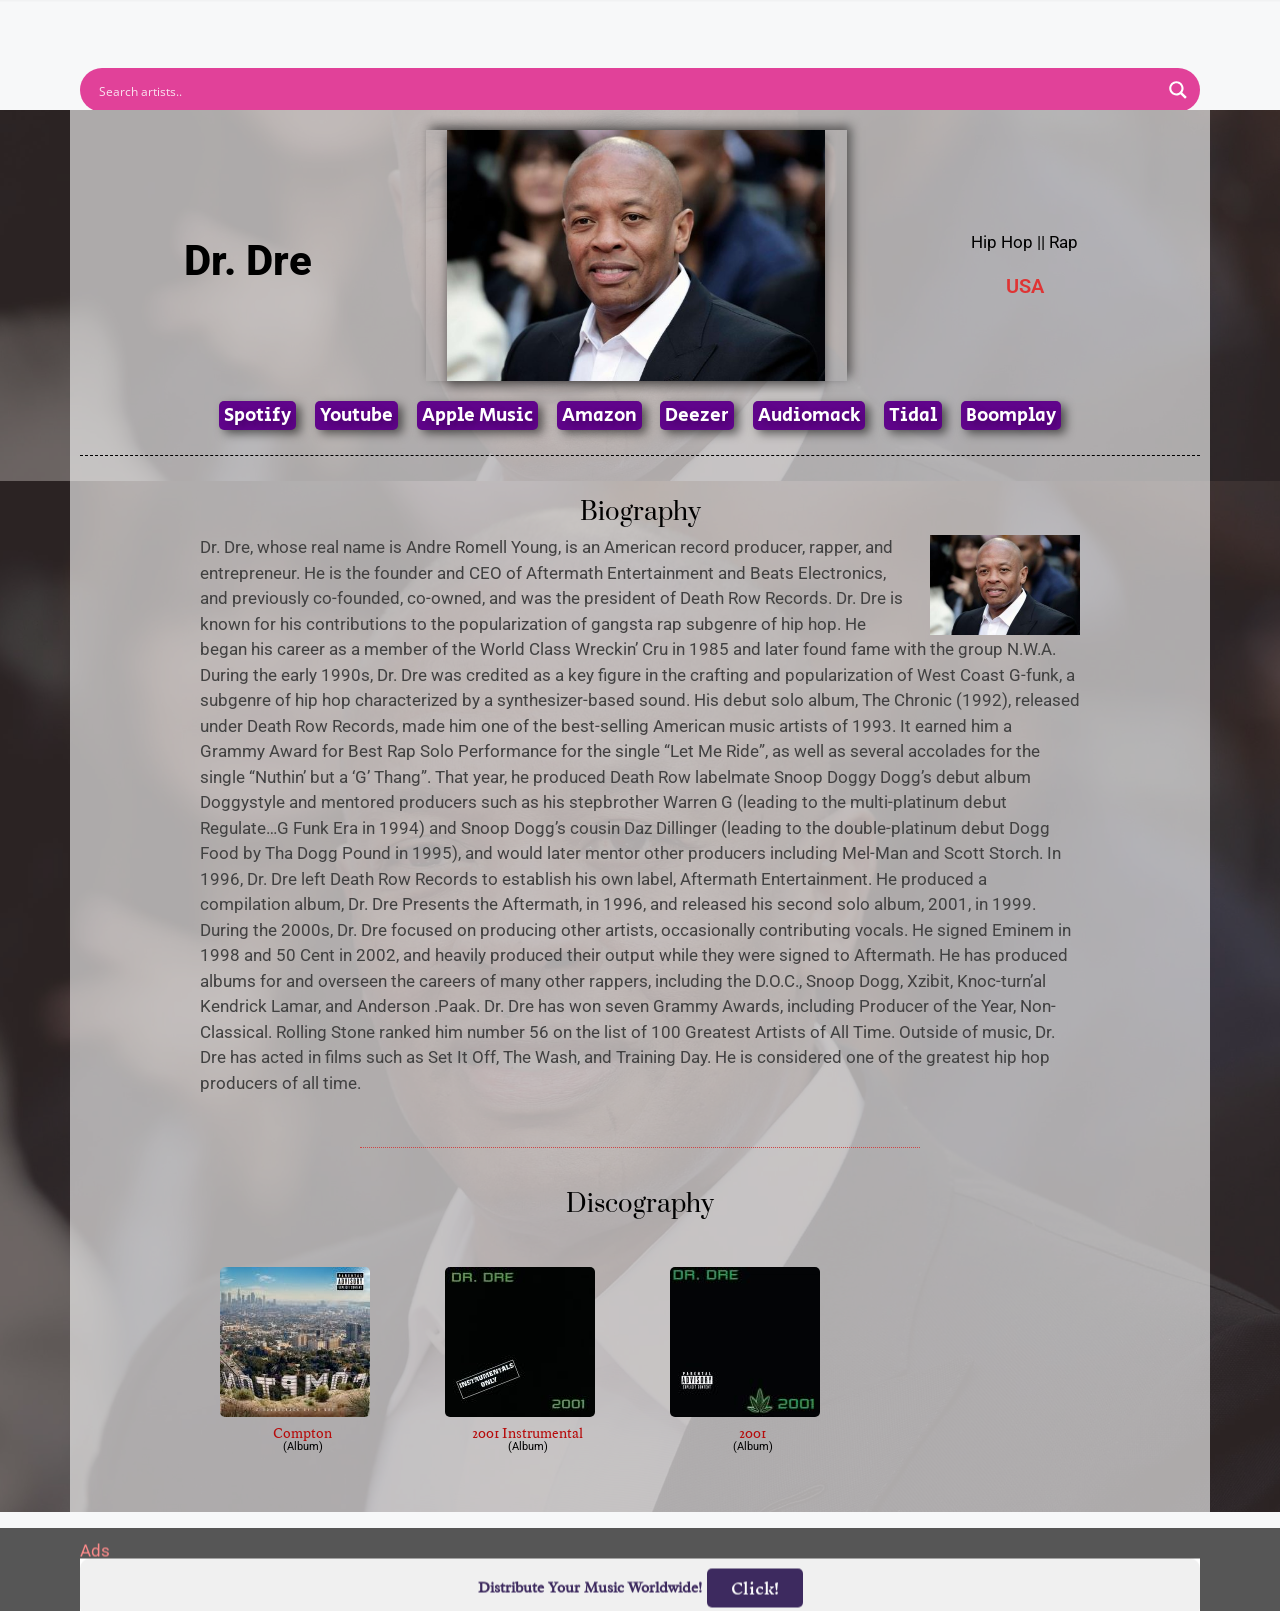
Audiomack (809, 415)
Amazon (599, 415)
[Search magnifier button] (1178, 90)
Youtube (356, 415)
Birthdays (885, 23)
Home (372, 23)
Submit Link (755, 23)
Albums (552, 23)
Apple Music (477, 415)
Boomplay (1011, 415)
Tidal (913, 415)
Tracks (646, 23)
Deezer (697, 415)
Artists (459, 23)
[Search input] (627, 90)
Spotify (257, 415)
